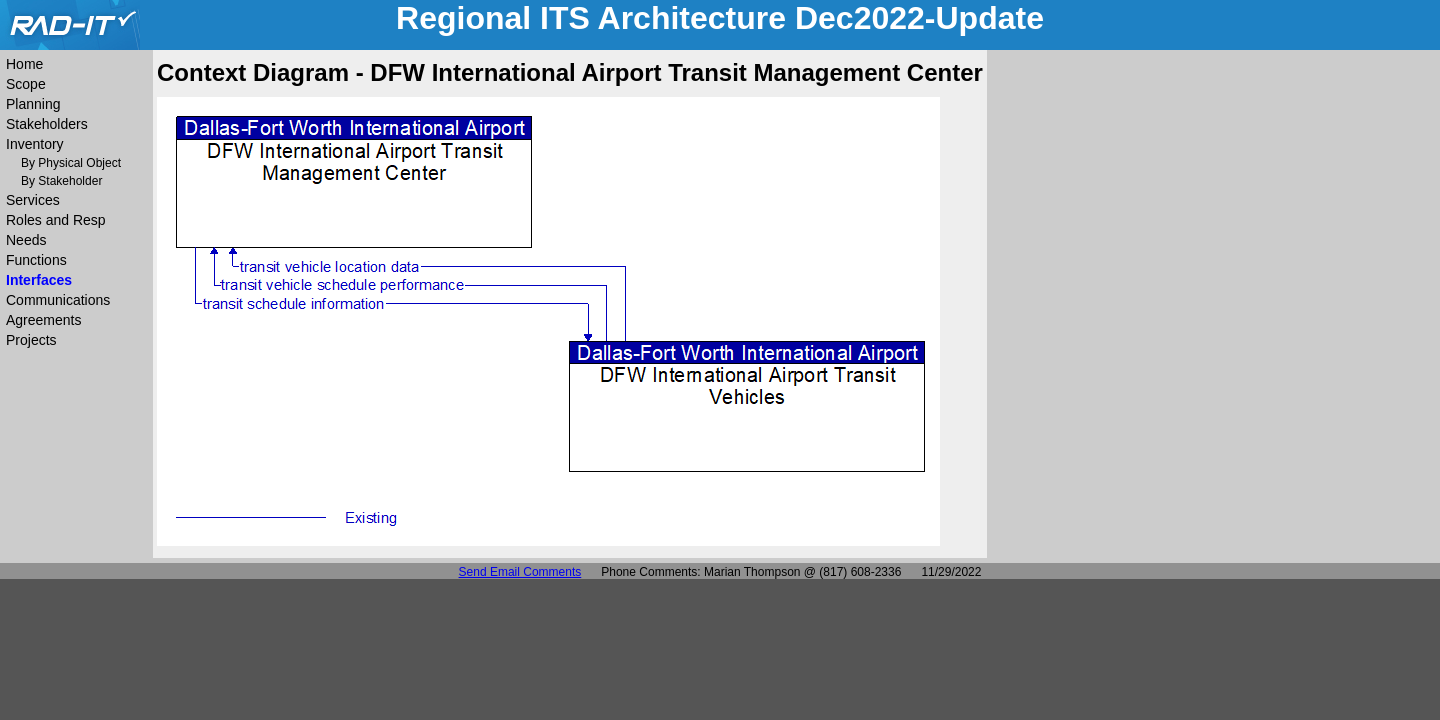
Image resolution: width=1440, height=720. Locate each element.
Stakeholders (47, 124)
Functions (36, 260)
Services (33, 200)
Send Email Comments (520, 572)
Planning (33, 104)
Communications (58, 300)
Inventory (35, 144)
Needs (26, 240)
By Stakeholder (61, 181)
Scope (26, 84)
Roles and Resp (56, 220)
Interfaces (39, 280)
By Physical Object (71, 163)
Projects (31, 340)
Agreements (43, 320)
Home (24, 64)
